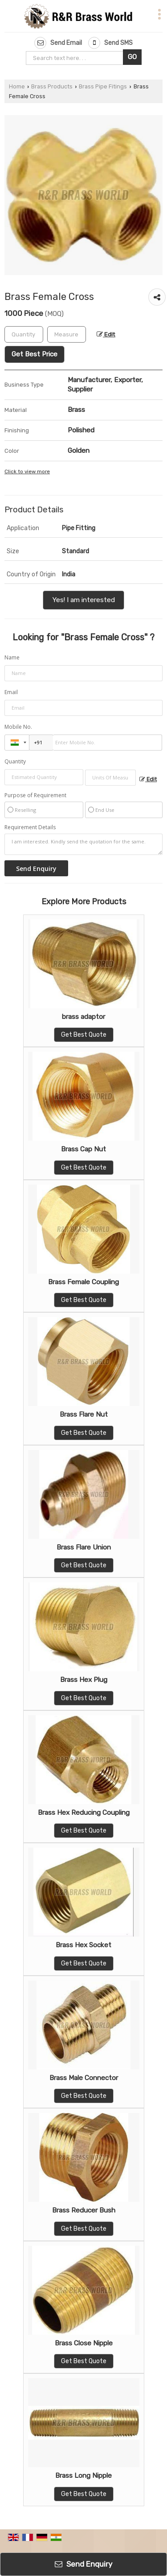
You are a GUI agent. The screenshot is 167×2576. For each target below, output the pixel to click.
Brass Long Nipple (83, 2476)
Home (17, 86)
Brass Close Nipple (84, 2343)
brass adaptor (83, 1017)
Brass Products (52, 86)
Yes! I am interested (83, 600)
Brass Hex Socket (83, 1945)
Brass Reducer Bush (83, 2210)
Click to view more (27, 471)
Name (12, 657)
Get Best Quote (83, 1034)
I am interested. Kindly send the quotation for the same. (83, 844)
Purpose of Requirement (35, 795)
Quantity (15, 761)
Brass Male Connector (83, 2078)
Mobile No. (18, 727)
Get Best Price (34, 354)
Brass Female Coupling (83, 1282)
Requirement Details (30, 827)
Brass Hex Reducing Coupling (84, 1813)
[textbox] (66, 334)
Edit (106, 334)
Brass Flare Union (84, 1547)
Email (11, 692)
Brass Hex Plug (83, 1680)
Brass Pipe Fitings (103, 86)
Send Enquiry (83, 2564)
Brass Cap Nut (83, 1149)
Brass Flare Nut (84, 1414)
